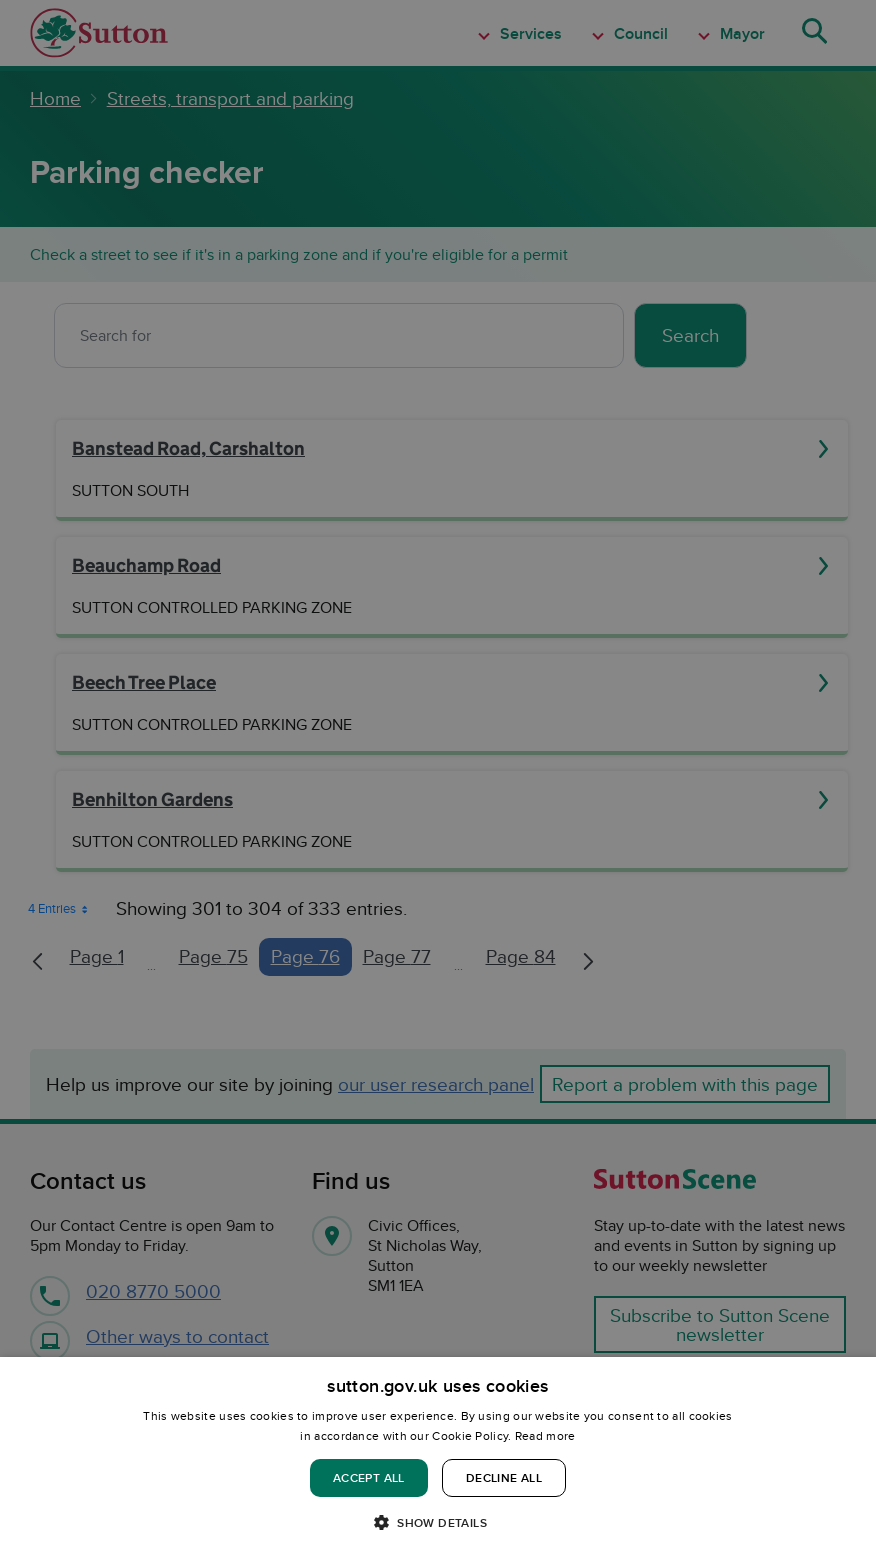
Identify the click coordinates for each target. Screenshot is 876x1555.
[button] (438, 1521)
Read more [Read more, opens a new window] (545, 1435)
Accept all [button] (369, 1477)
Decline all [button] (504, 1477)
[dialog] (438, 1456)
